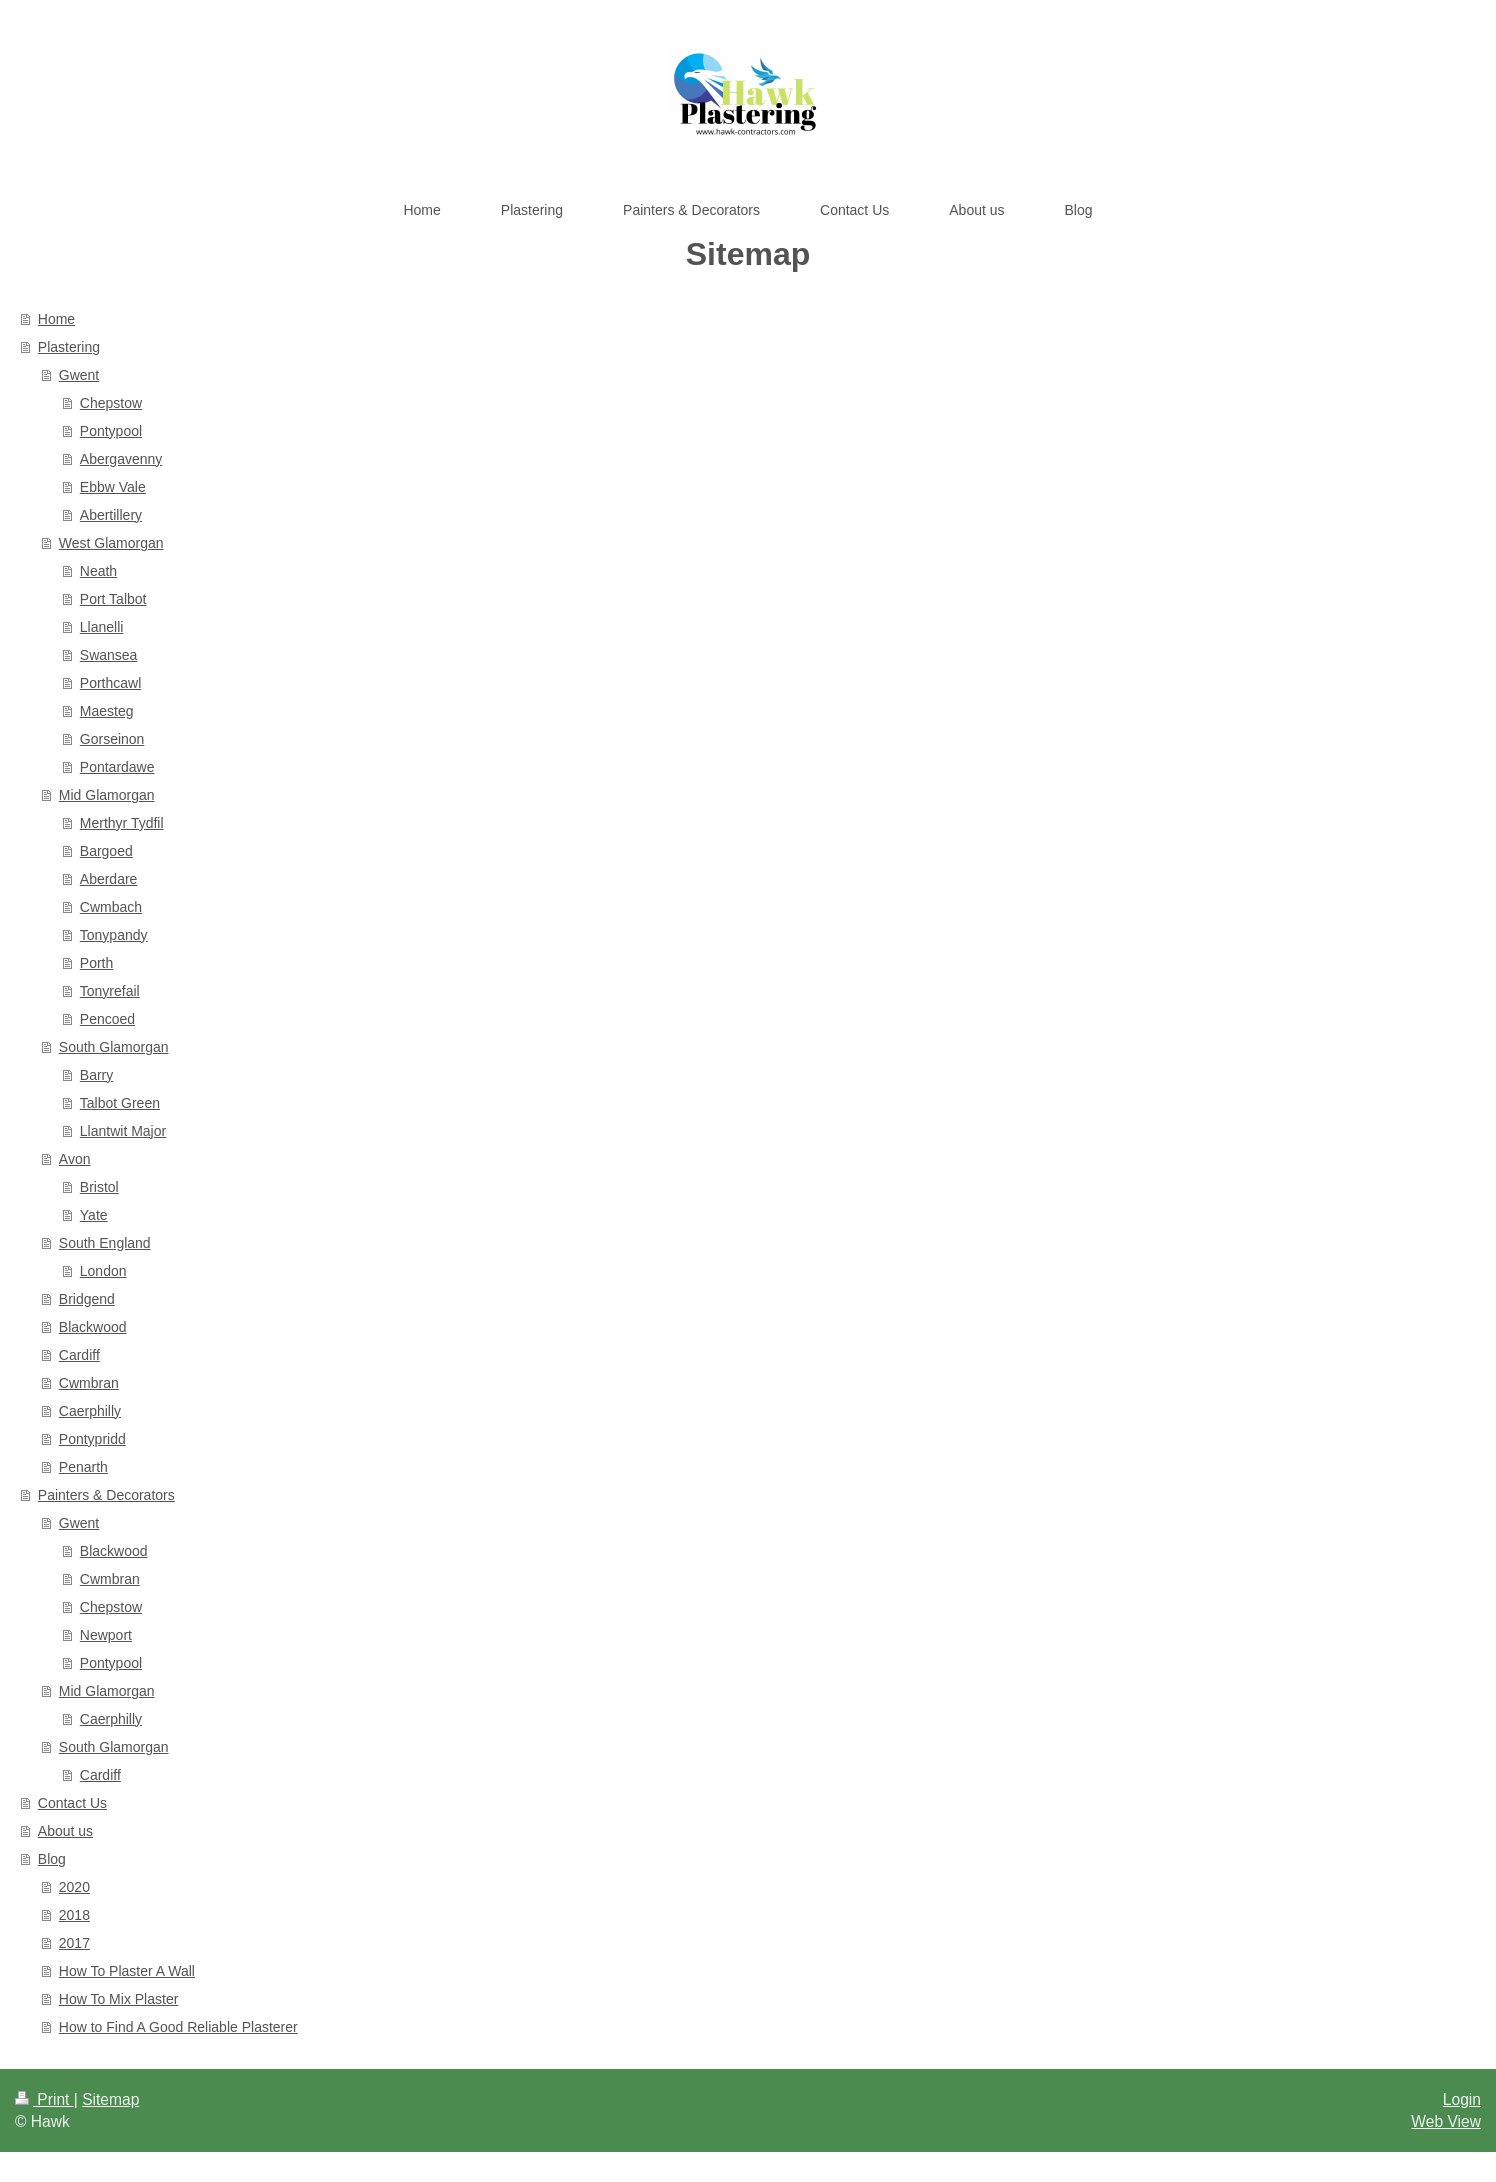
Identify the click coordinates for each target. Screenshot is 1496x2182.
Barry (96, 1075)
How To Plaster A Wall (127, 1971)
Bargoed (106, 851)
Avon (75, 1159)
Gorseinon (112, 739)
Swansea (109, 655)
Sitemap (110, 2099)
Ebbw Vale (113, 487)
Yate (94, 1215)
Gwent (79, 375)
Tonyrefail (110, 991)
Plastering (69, 347)
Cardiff (79, 1355)
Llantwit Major (123, 1131)
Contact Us (72, 1803)
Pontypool (111, 431)
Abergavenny (121, 459)
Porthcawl (110, 683)
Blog (52, 1859)
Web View (1446, 2121)
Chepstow (111, 403)
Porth (96, 963)
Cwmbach (111, 907)
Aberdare (109, 879)
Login (1462, 2099)
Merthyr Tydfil (122, 823)
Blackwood (93, 1327)
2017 (74, 1943)
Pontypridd (92, 1439)
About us (65, 1831)
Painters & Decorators (106, 1495)
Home (56, 319)
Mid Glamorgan (107, 795)
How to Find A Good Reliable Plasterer (178, 2027)
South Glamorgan (114, 1047)
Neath (98, 571)
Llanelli (102, 627)
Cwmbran (89, 1383)
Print (44, 2099)
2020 (74, 1887)
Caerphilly (90, 1411)
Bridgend (87, 1299)
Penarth (83, 1467)
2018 (74, 1915)
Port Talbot (113, 599)
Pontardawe (117, 767)
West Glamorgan (111, 543)
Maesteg (107, 711)
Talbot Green (120, 1103)
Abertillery (111, 515)
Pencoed (107, 1019)
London (103, 1271)
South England (105, 1243)
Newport (106, 1635)
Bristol (99, 1187)
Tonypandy (114, 935)
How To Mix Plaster (119, 1999)
